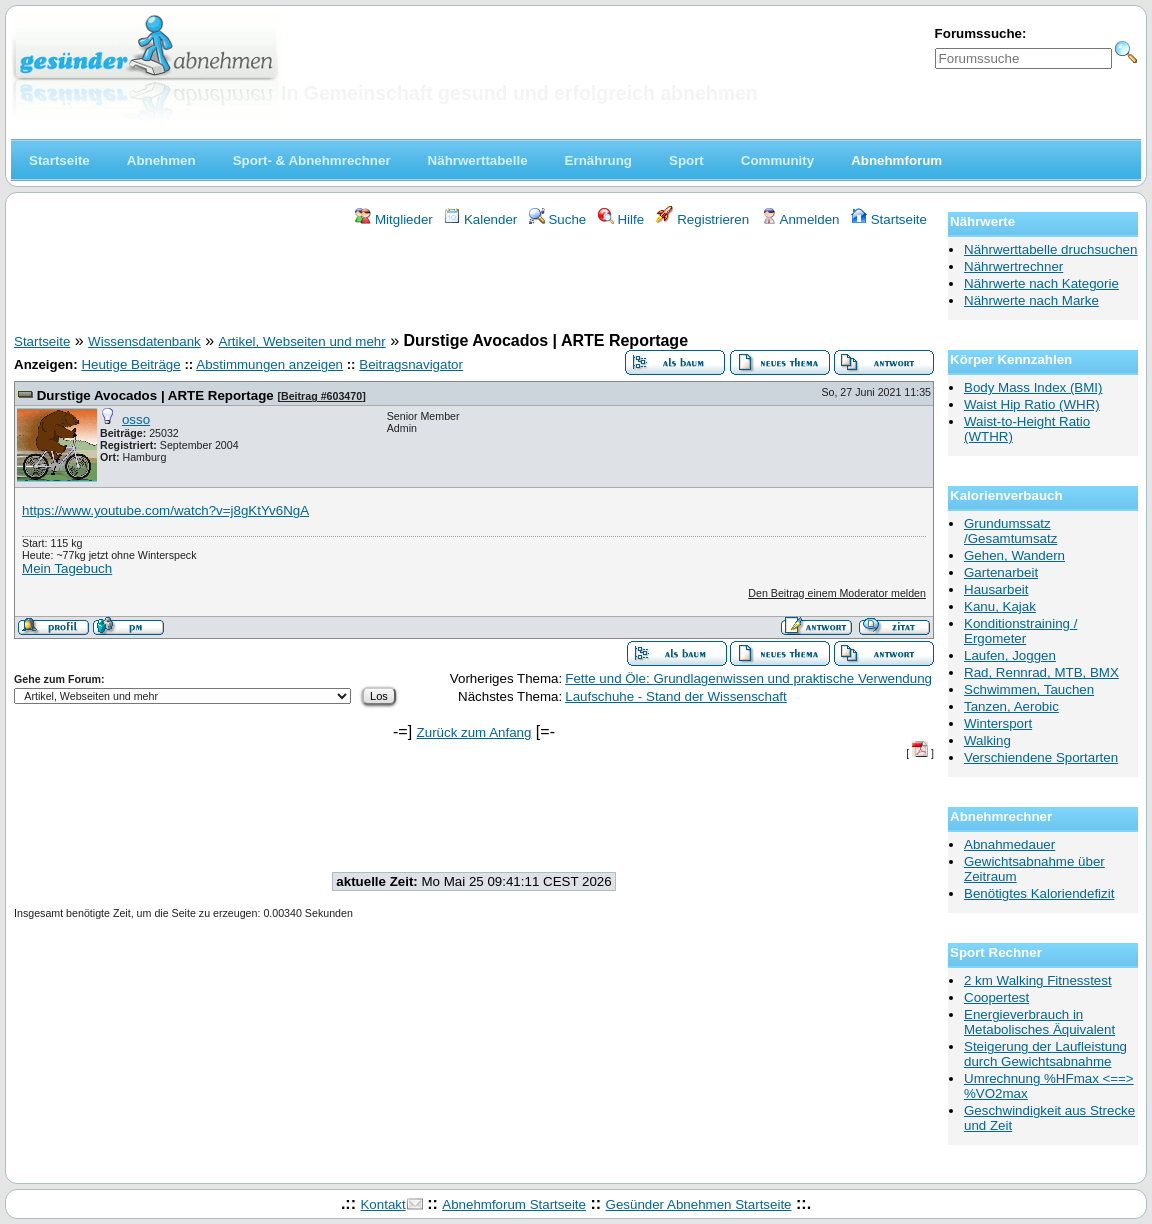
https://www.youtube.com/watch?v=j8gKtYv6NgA (165, 510)
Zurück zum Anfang (474, 732)
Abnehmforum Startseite (514, 1204)
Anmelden (800, 219)
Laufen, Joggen (1010, 655)
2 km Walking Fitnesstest (1038, 980)
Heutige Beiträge (130, 364)
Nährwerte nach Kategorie (1041, 283)
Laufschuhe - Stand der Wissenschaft (676, 696)
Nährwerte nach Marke (1031, 300)
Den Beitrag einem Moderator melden (837, 593)
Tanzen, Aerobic (1011, 706)
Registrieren (703, 219)
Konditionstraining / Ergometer (1020, 631)
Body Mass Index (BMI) (1033, 387)
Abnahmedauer (1009, 844)
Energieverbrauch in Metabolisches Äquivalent (1039, 1022)
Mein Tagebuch (67, 568)
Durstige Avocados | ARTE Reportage (155, 395)
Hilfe (621, 219)
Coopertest (996, 997)
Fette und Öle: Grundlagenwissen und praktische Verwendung (748, 678)
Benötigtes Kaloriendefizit (1039, 893)
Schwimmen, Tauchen (1029, 689)
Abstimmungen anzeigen (269, 364)
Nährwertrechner (1013, 266)
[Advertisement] (474, 283)
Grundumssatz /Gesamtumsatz (1010, 531)
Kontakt (382, 1204)
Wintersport (998, 723)
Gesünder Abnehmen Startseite (699, 1204)
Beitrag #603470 (321, 396)
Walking (987, 740)
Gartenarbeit (1001, 572)
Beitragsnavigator (411, 364)
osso (136, 419)
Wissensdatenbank (144, 341)
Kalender (480, 219)
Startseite (889, 219)
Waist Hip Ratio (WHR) (1032, 404)
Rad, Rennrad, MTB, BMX (1041, 672)
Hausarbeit (996, 589)
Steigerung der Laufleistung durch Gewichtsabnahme (1045, 1054)
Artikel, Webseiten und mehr (302, 341)
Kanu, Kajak (1000, 606)
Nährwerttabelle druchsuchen (1050, 249)
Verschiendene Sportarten (1041, 757)
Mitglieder (393, 219)
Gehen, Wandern (1014, 555)
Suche (558, 219)
